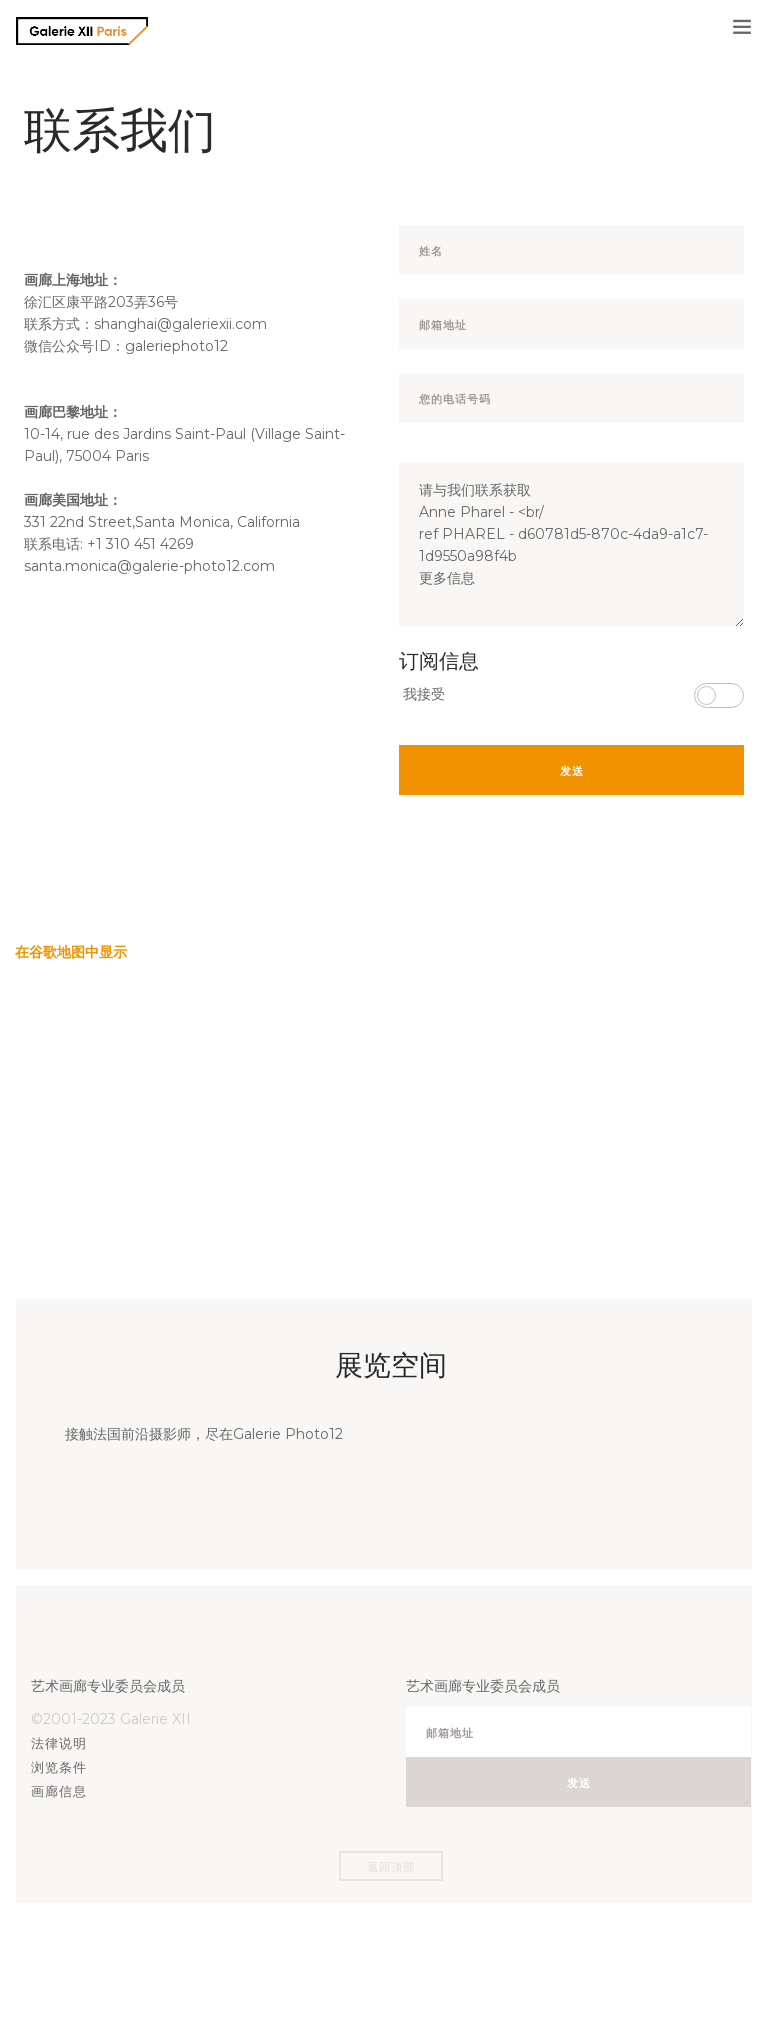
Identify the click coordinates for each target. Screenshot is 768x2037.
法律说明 (59, 1743)
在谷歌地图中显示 (71, 952)
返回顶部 (391, 1867)
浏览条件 (59, 1767)
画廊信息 (59, 1791)
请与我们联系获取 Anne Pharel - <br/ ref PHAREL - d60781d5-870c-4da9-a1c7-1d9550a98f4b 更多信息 (571, 545)
